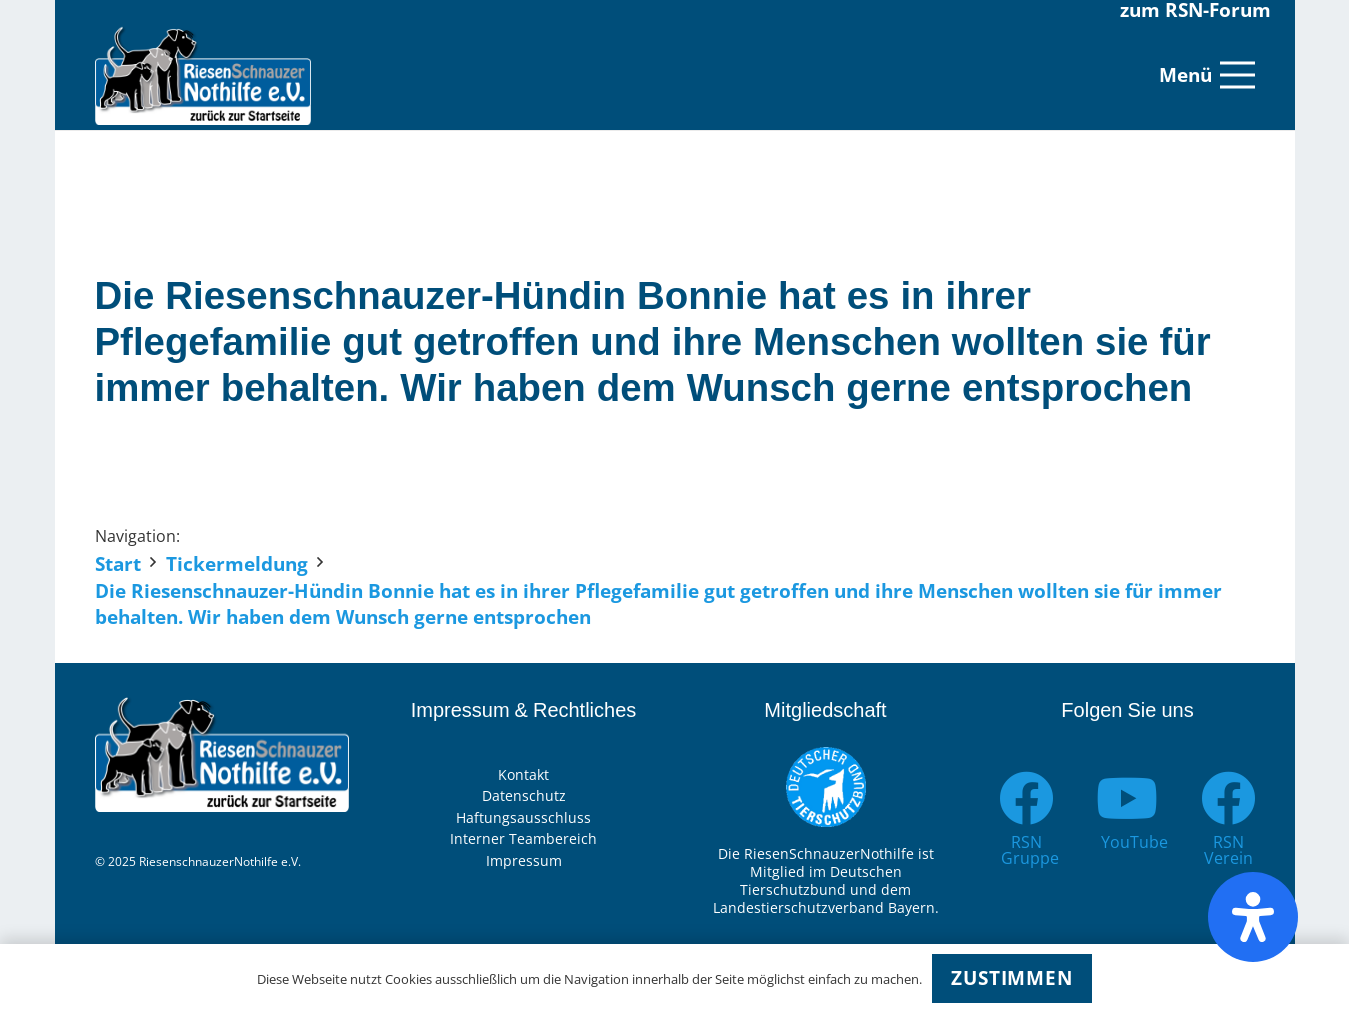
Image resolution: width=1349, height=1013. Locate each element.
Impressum (524, 860)
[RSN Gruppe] (1027, 798)
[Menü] (1207, 75)
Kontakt (523, 774)
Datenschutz (524, 795)
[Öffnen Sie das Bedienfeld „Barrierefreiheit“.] (1253, 917)
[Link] (203, 75)
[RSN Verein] (1228, 798)
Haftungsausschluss (523, 817)
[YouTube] (1127, 798)
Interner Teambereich (523, 838)
